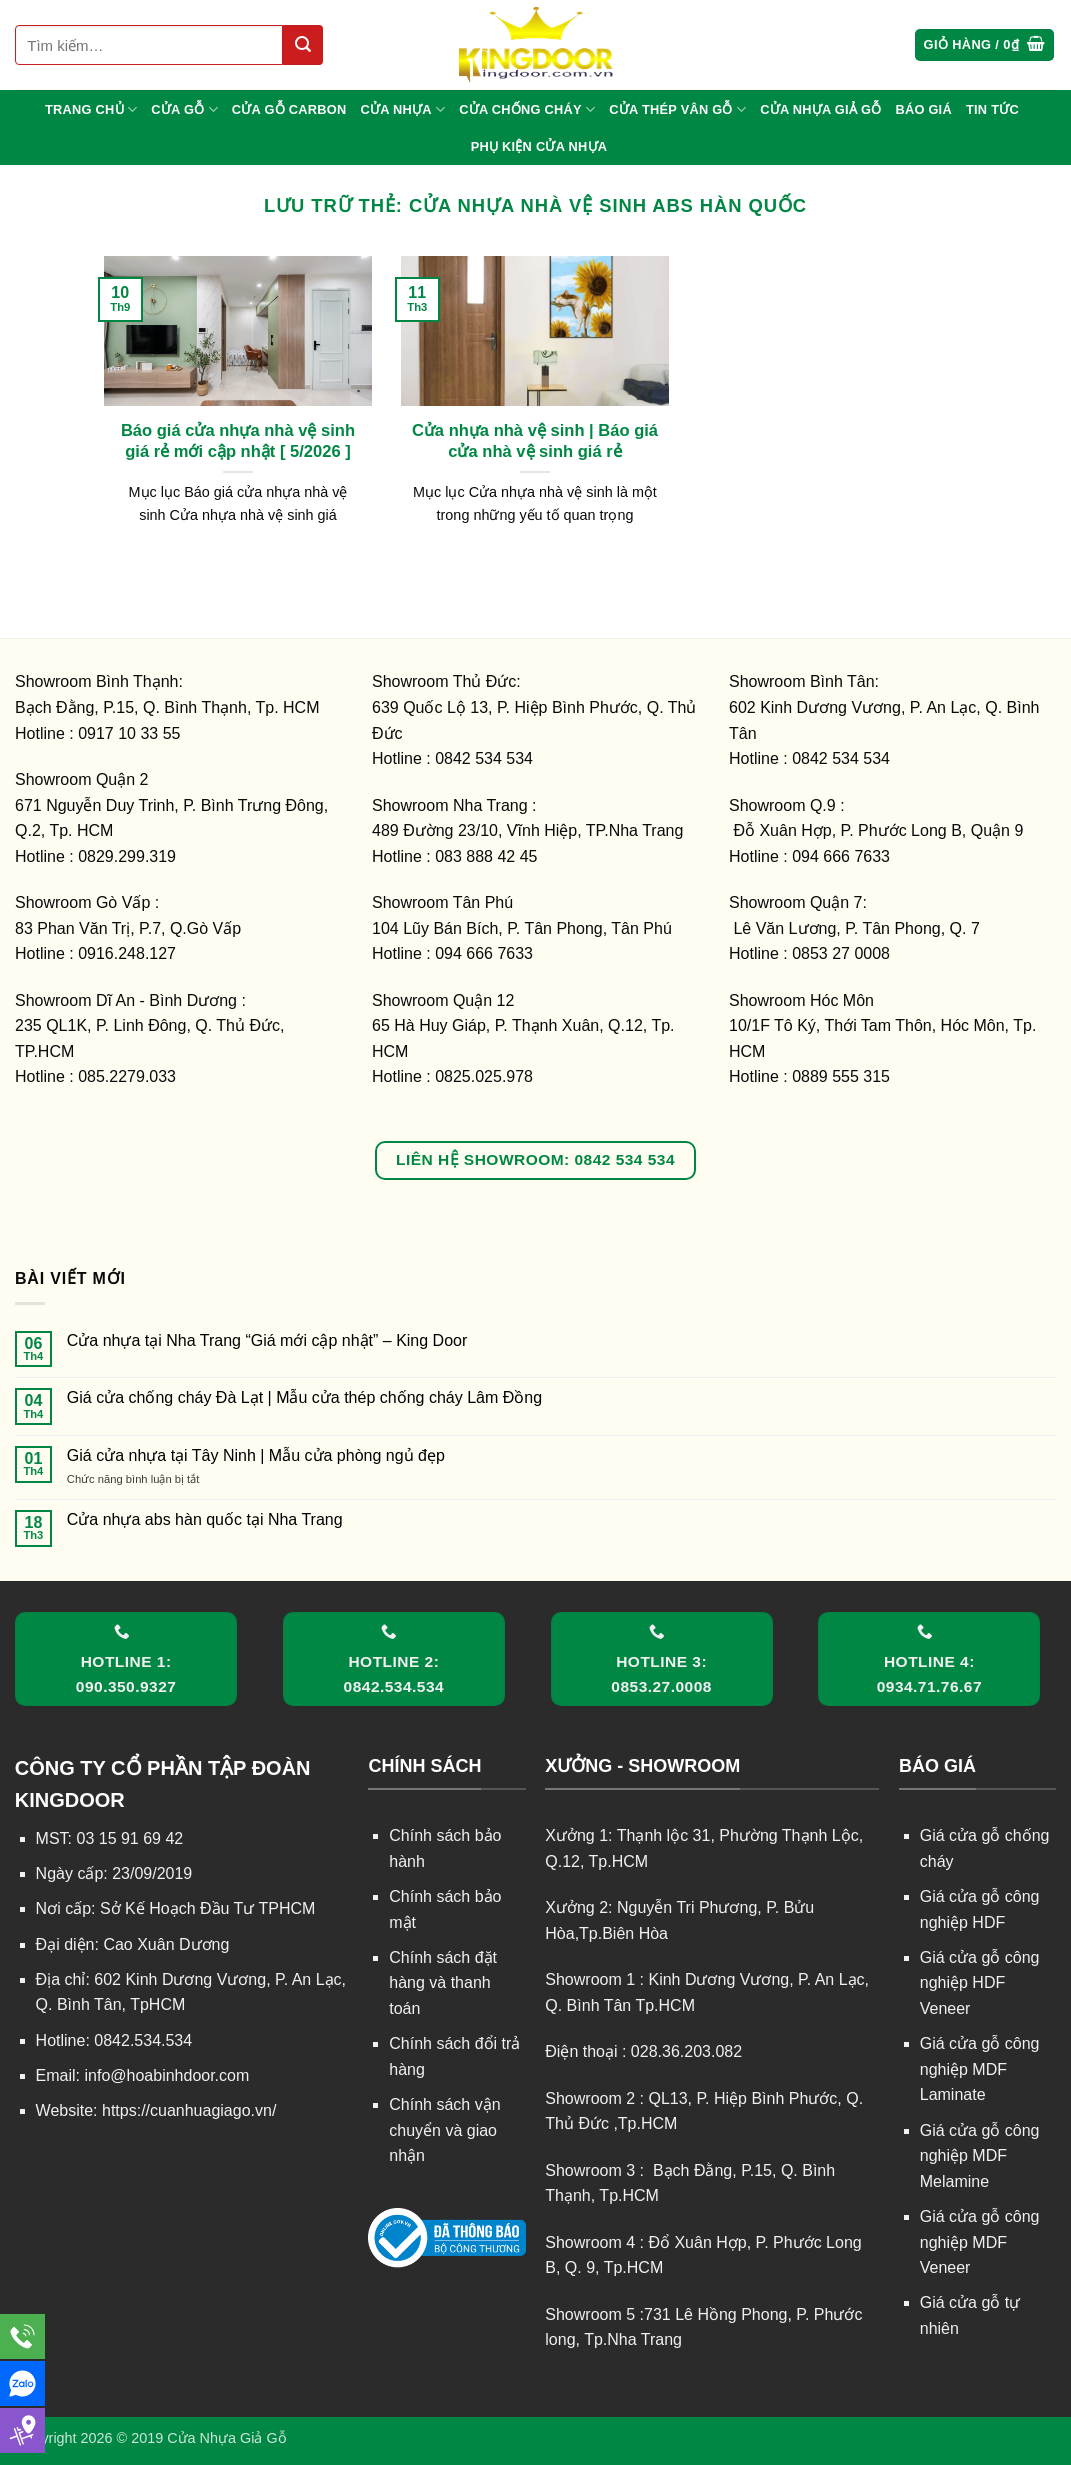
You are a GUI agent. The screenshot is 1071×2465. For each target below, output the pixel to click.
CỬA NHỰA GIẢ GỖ (820, 109)
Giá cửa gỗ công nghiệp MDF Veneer (980, 2242)
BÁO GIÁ (923, 109)
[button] (985, 45)
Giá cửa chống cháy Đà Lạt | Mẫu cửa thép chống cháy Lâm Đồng (304, 1397)
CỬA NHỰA (402, 109)
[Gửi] (303, 45)
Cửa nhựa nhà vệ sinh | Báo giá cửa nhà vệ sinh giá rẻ (535, 441)
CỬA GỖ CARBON (289, 109)
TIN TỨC (992, 109)
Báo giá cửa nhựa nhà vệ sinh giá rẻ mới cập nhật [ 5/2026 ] (238, 441)
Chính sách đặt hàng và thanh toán (443, 1983)
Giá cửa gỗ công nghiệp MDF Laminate (980, 2069)
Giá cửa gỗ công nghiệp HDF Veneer (980, 1983)
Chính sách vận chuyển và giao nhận (444, 2130)
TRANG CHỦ (91, 109)
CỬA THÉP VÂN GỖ (677, 109)
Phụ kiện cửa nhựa (539, 146)
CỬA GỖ (184, 109)
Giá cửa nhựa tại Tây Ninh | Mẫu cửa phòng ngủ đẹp (256, 1455)
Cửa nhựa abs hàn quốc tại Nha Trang (205, 1519)
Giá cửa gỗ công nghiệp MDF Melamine (980, 2156)
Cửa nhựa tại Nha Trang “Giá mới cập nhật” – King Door (267, 1340)
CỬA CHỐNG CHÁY (527, 109)
